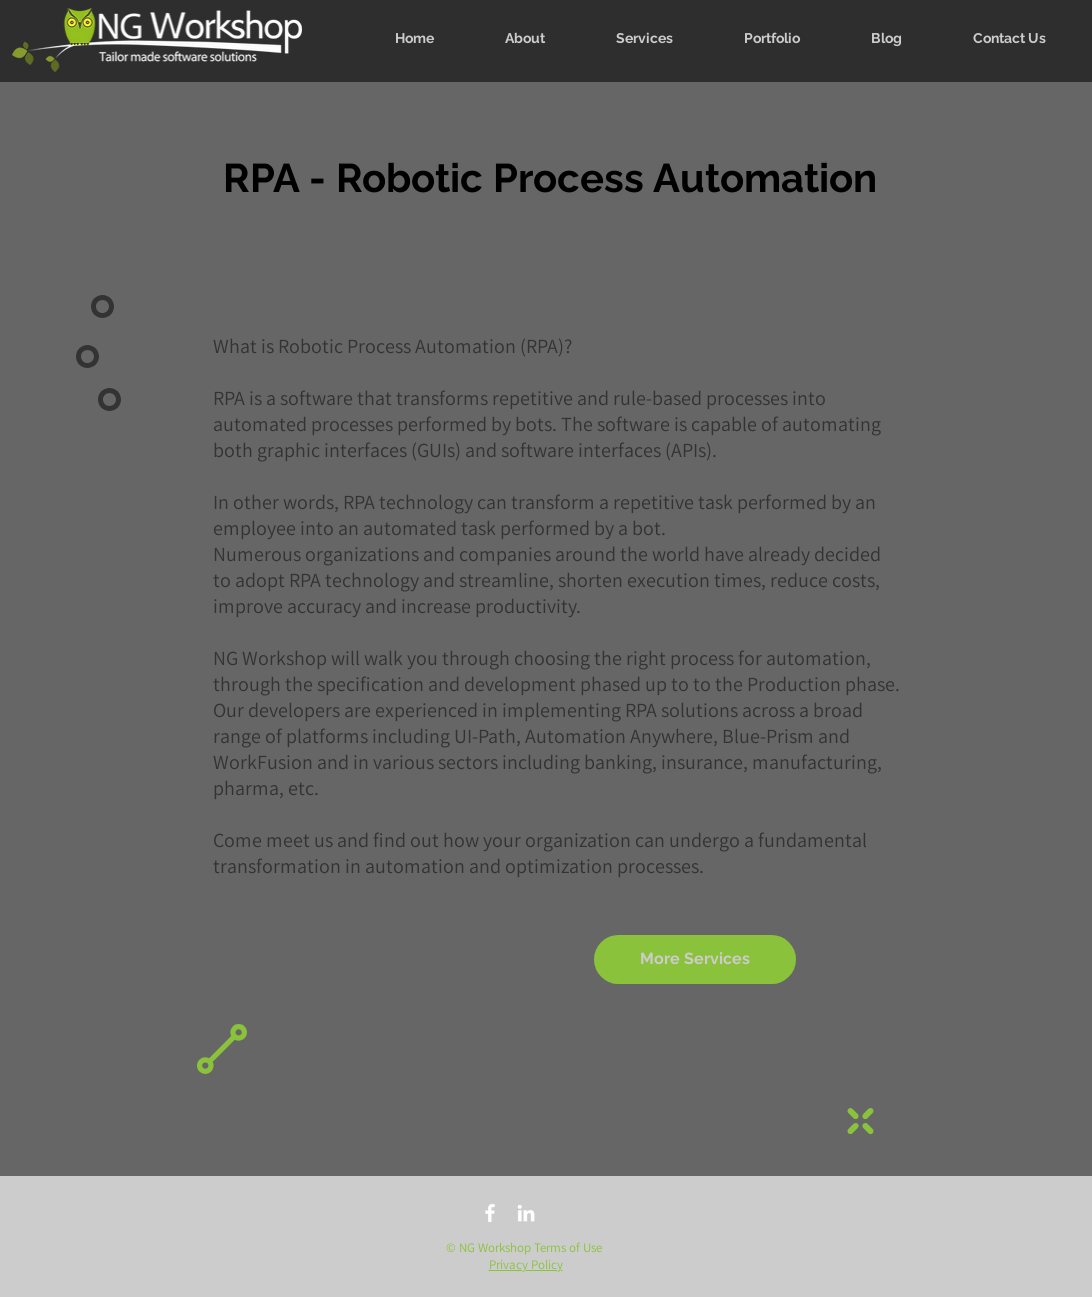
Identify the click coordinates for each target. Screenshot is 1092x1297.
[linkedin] (526, 1213)
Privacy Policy (526, 1264)
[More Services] (695, 959)
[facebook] (490, 1213)
